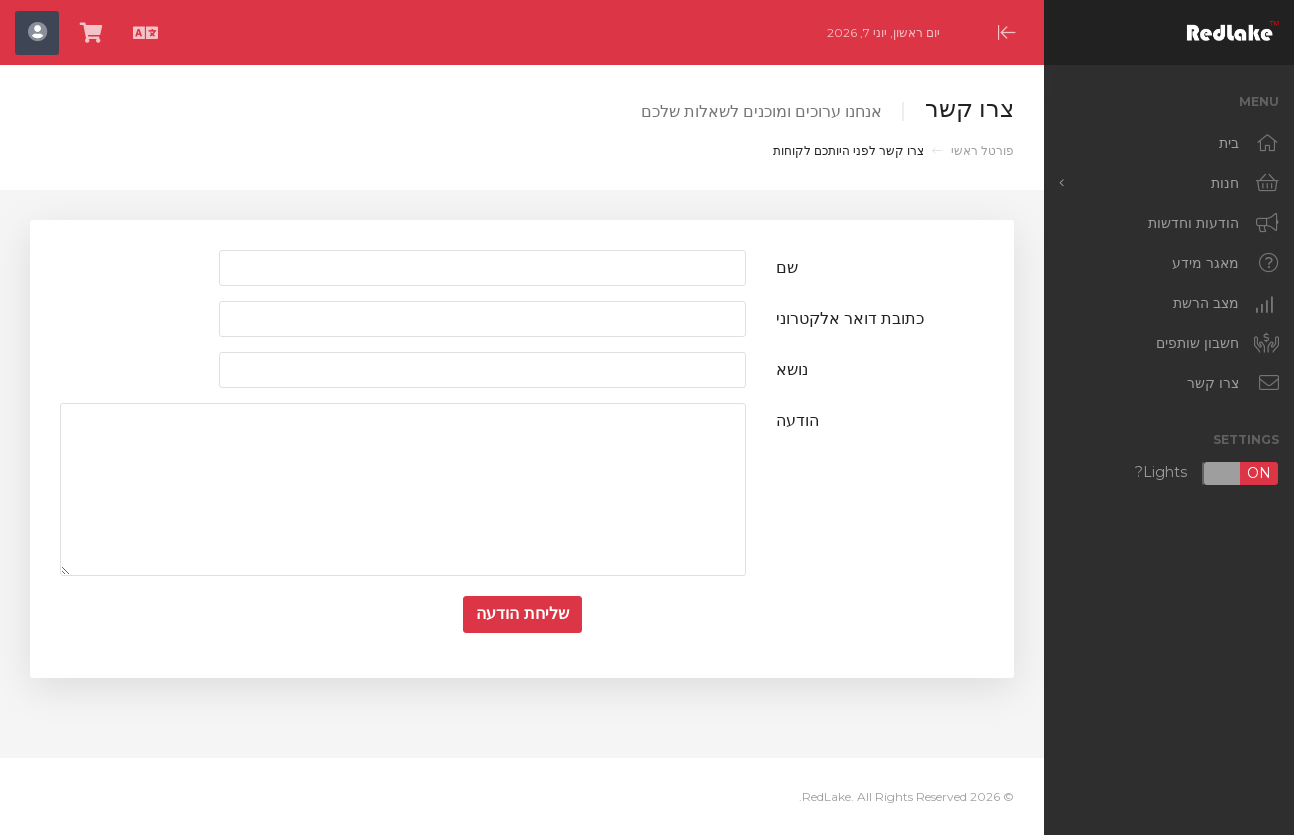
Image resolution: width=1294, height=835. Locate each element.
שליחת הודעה (522, 613)
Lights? (1207, 473)
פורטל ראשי (982, 150)
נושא (792, 369)
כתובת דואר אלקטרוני (850, 318)
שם (787, 267)
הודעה (797, 420)
